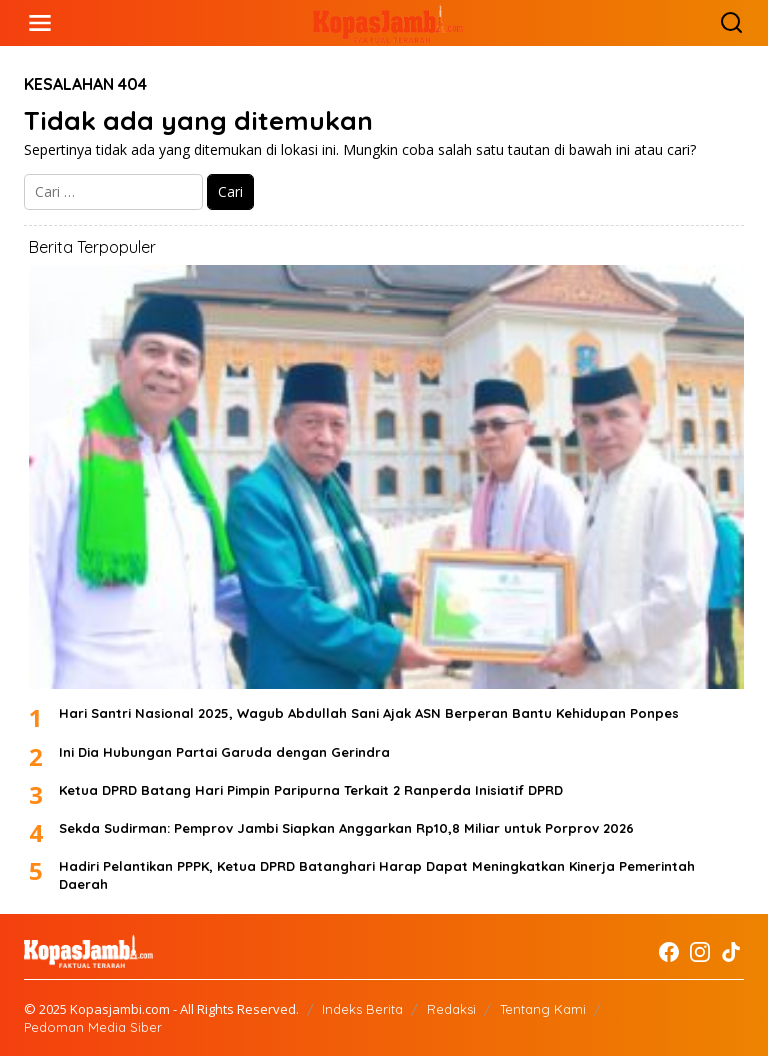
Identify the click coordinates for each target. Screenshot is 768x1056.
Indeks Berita (362, 1009)
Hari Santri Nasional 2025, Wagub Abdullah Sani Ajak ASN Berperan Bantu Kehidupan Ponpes (369, 713)
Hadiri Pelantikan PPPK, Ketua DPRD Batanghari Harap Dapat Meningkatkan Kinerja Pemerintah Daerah (377, 875)
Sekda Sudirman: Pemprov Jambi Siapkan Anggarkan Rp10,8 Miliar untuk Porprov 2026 (346, 828)
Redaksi (451, 1009)
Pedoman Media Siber (93, 1027)
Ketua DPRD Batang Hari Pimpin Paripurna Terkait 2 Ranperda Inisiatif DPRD (311, 790)
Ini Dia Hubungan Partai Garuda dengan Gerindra (224, 752)
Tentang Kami (543, 1009)
